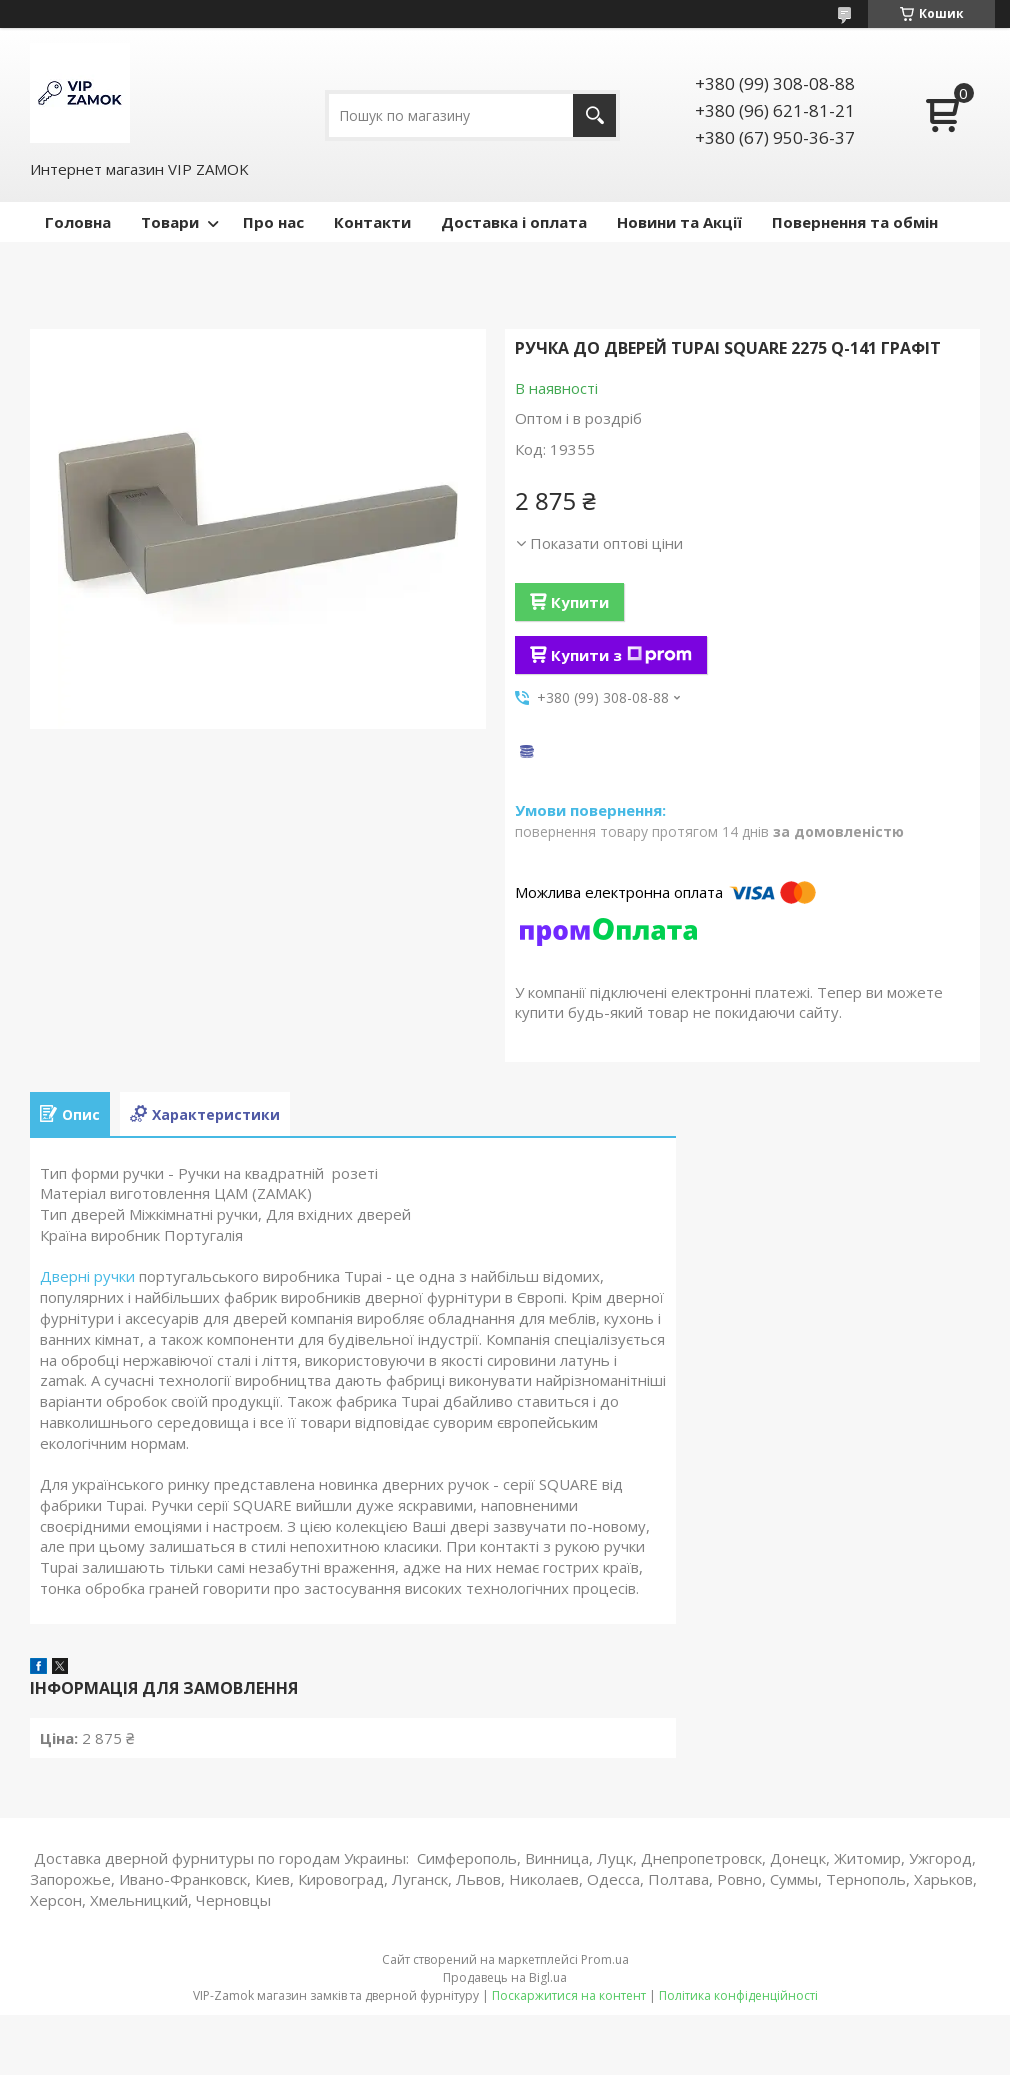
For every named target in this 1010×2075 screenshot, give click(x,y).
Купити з (621, 655)
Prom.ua (605, 1959)
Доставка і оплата (514, 222)
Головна (78, 222)
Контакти (372, 222)
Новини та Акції (679, 222)
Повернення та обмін (855, 222)
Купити (580, 602)
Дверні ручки (87, 1276)
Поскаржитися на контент (569, 1995)
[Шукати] (594, 115)
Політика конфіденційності (738, 1995)
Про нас (273, 222)
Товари (170, 222)
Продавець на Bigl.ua (505, 1977)
